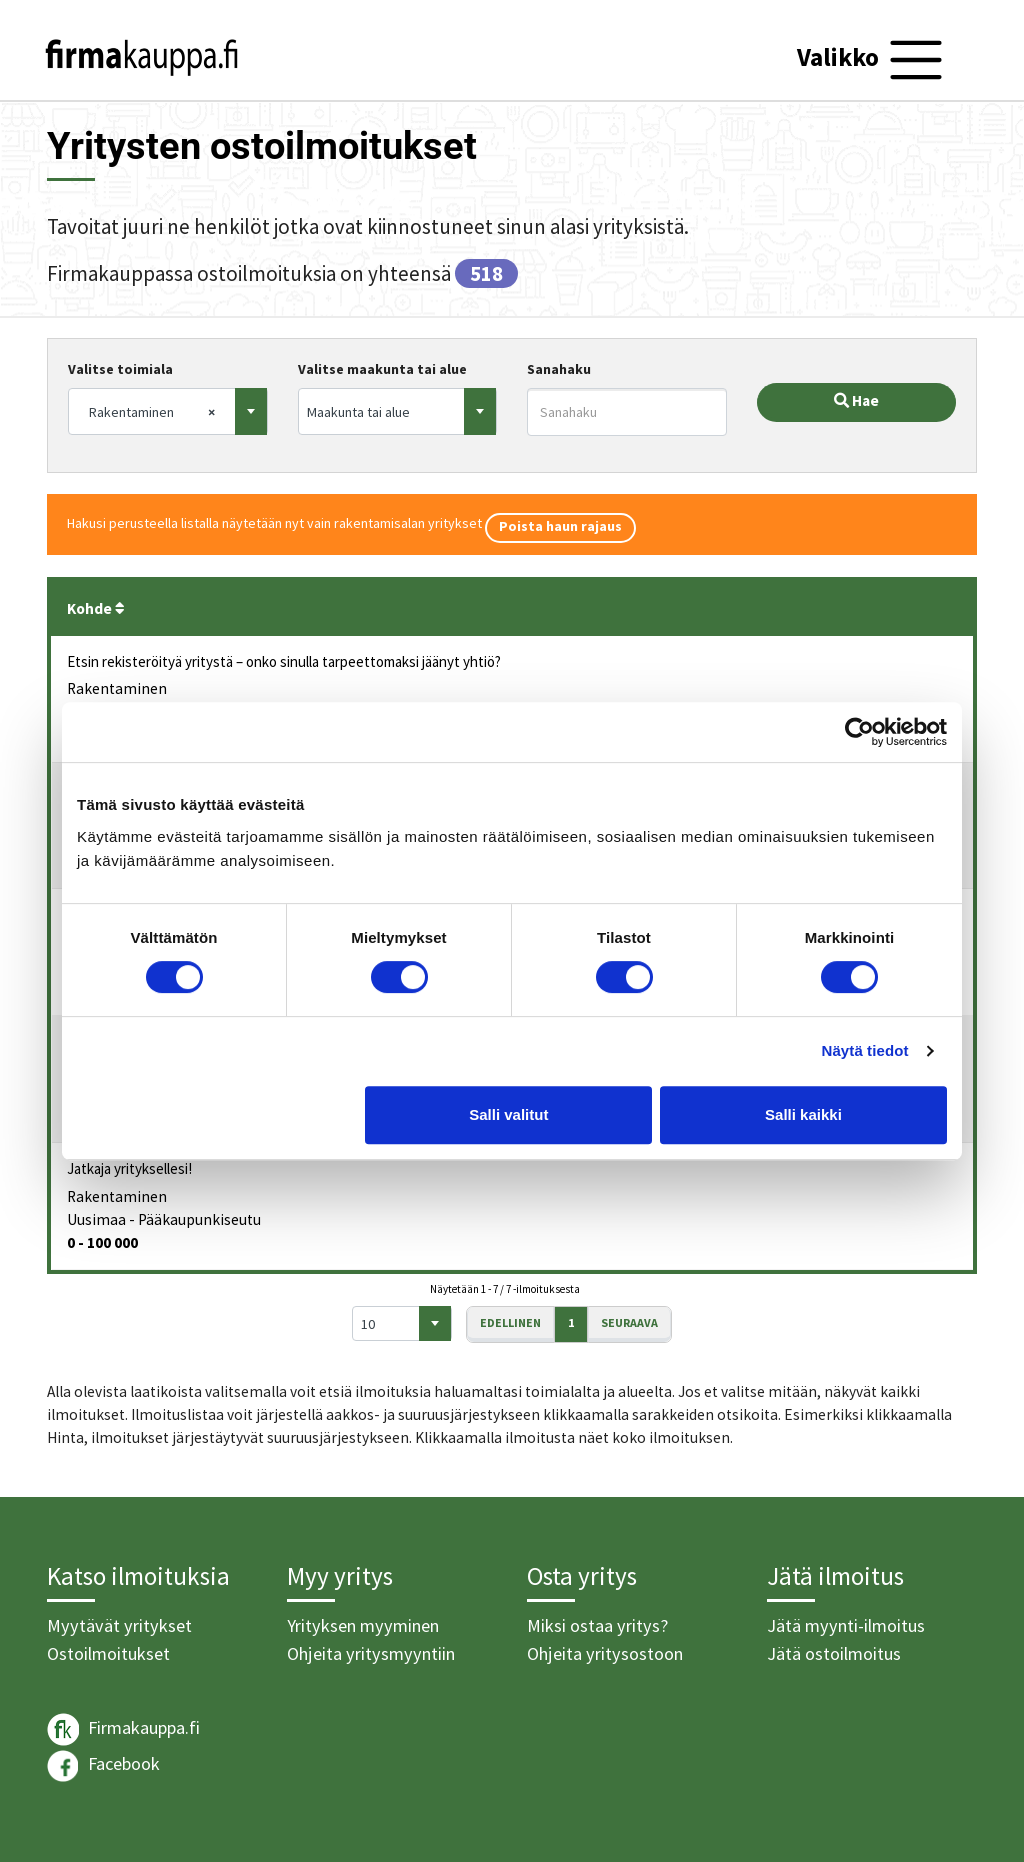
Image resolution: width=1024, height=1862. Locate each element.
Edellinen (510, 1322)
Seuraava (629, 1322)
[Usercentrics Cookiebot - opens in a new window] (859, 732)
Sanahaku (559, 369)
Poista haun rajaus (560, 526)
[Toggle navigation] (872, 60)
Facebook (103, 1766)
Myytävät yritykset (119, 1625)
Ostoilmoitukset (108, 1653)
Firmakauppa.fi (123, 1729)
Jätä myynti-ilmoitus (846, 1625)
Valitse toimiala (120, 369)
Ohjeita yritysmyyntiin (371, 1653)
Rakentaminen (117, 688)
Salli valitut (508, 1114)
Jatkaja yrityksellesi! (129, 1168)
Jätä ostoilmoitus (834, 1653)
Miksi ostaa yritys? (597, 1625)
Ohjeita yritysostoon (605, 1653)
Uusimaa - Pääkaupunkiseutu (164, 1219)
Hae (856, 400)
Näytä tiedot (865, 1050)
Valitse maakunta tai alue (382, 369)
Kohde (96, 608)
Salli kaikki (803, 1114)
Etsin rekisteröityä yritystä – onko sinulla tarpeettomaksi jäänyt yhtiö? (284, 661)
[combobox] (168, 411)
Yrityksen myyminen (363, 1625)
